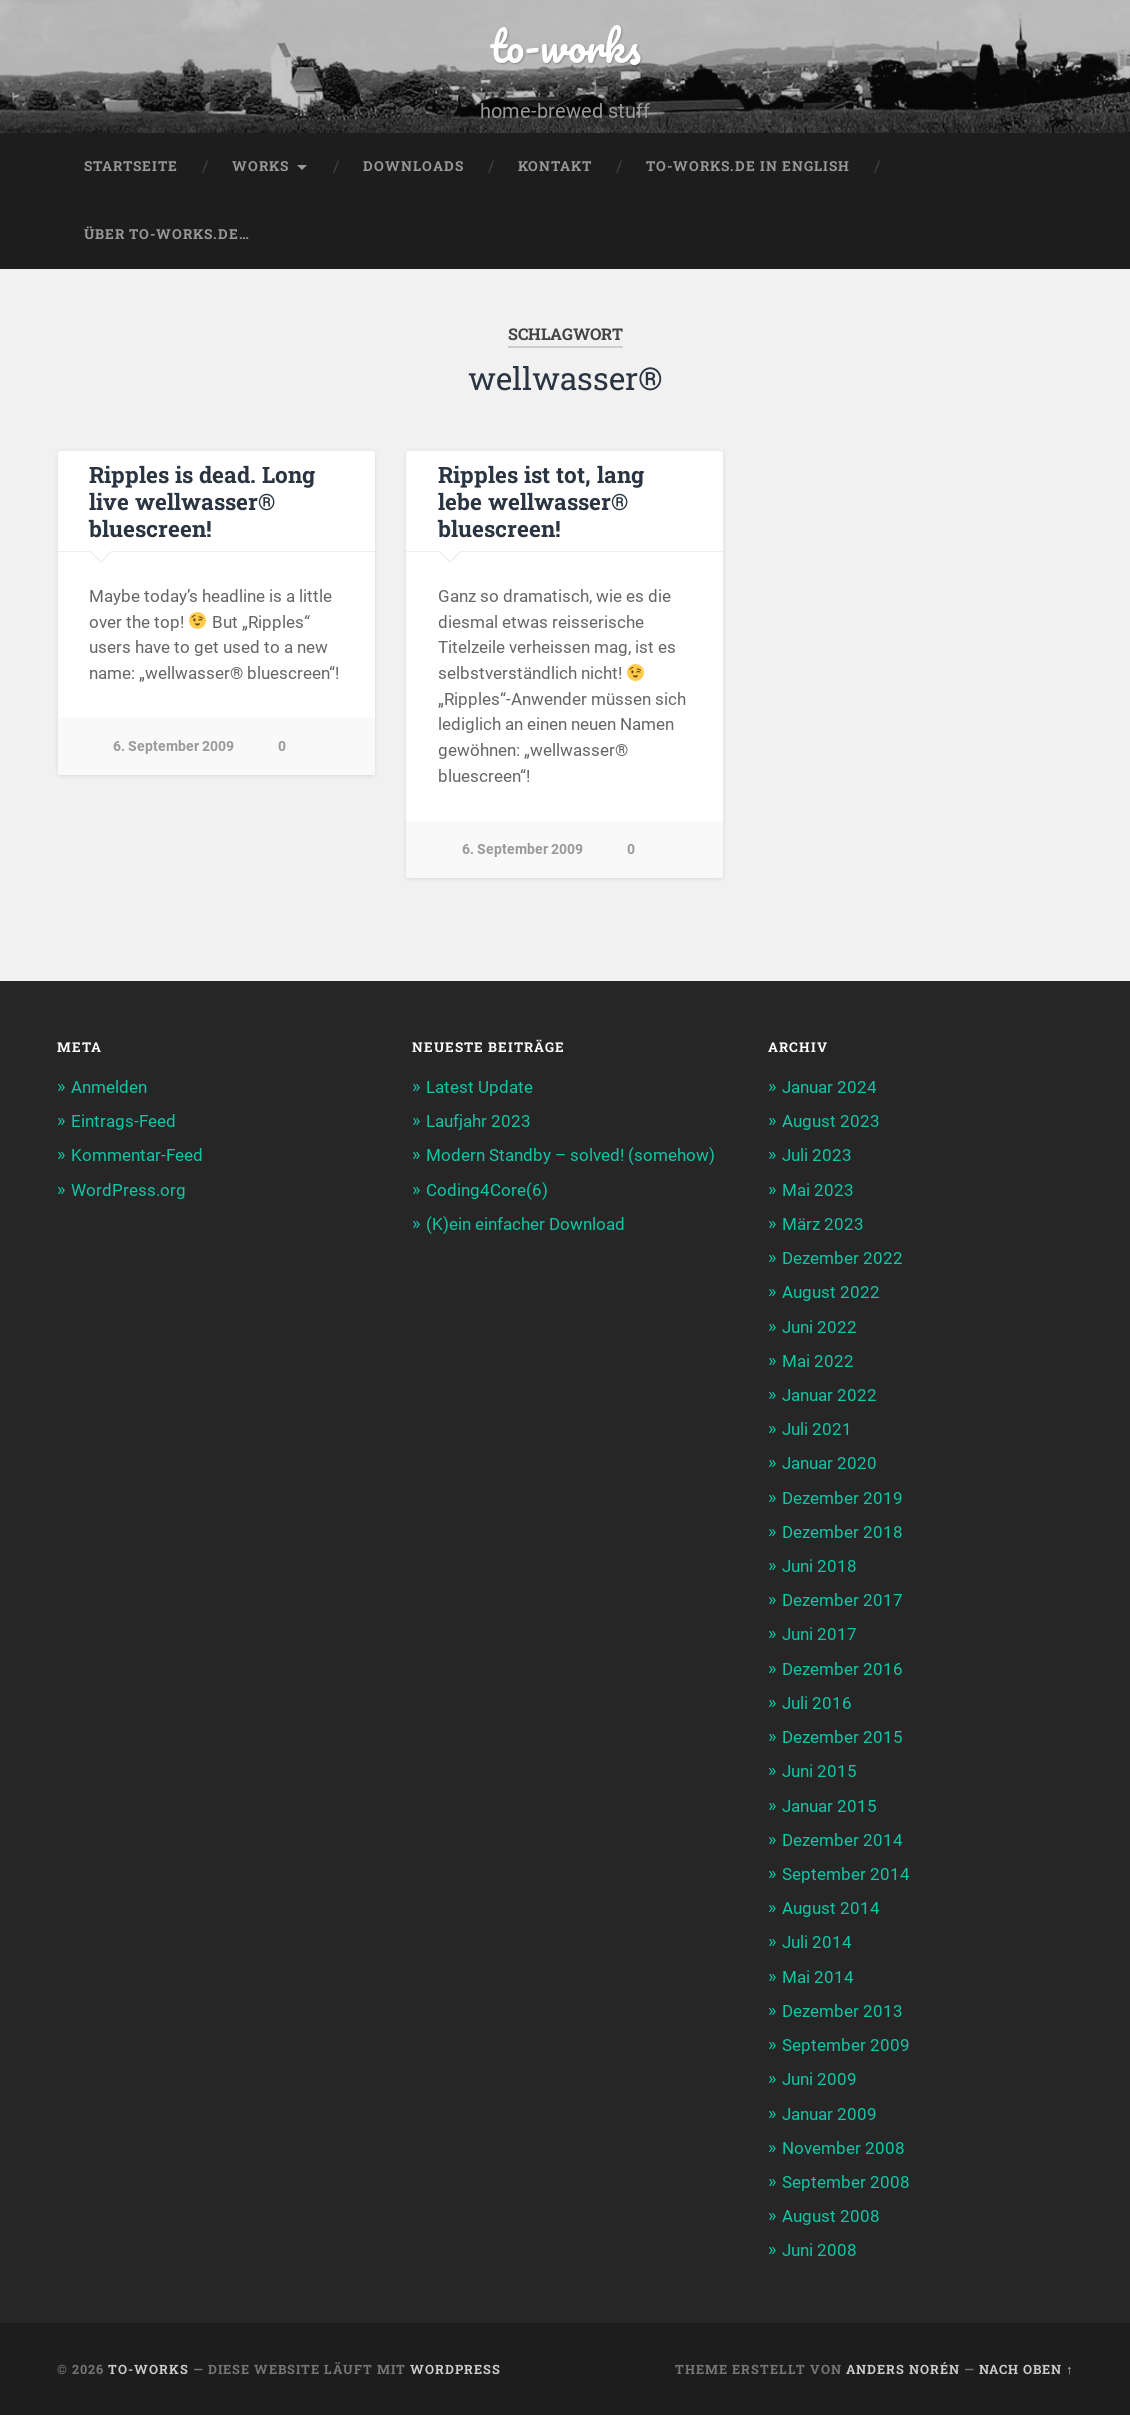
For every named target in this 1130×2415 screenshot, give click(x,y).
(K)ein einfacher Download (525, 1224)
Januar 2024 (829, 1087)
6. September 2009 (173, 746)
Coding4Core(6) (487, 1190)
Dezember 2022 (842, 1258)
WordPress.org (128, 1190)
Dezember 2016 (842, 1669)
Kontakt (555, 166)
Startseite (131, 166)
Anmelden (109, 1087)
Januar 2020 (829, 1463)
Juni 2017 (819, 1634)
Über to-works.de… (167, 234)
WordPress (455, 2369)
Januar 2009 (829, 2113)
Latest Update (479, 1087)
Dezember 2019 (842, 1497)
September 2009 (846, 2045)
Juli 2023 (817, 1155)
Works (260, 166)
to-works (565, 45)
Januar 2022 (829, 1395)
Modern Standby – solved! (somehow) (570, 1155)
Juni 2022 (819, 1326)
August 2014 (831, 1908)
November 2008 (843, 2148)
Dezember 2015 (842, 1737)
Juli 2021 (817, 1429)
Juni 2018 (819, 1566)
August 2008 (831, 2216)
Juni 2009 (819, 2079)
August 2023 (831, 1121)
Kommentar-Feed (137, 1155)
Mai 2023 (818, 1190)
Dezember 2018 (842, 1532)
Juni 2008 (819, 2250)
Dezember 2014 (842, 1840)
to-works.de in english (748, 166)
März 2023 (823, 1224)
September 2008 (846, 2182)
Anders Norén (903, 2369)
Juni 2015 (819, 1771)
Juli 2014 (817, 1942)
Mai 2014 (818, 1977)
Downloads (413, 166)
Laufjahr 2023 (478, 1121)
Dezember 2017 (842, 1600)
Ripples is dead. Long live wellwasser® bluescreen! (202, 501)
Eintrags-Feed (123, 1121)
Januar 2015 (829, 1805)
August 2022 (831, 1292)
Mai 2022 (818, 1361)
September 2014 (846, 1874)
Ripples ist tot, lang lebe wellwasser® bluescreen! (541, 501)
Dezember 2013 (842, 2011)
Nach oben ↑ (1026, 2369)
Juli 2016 (817, 1703)
